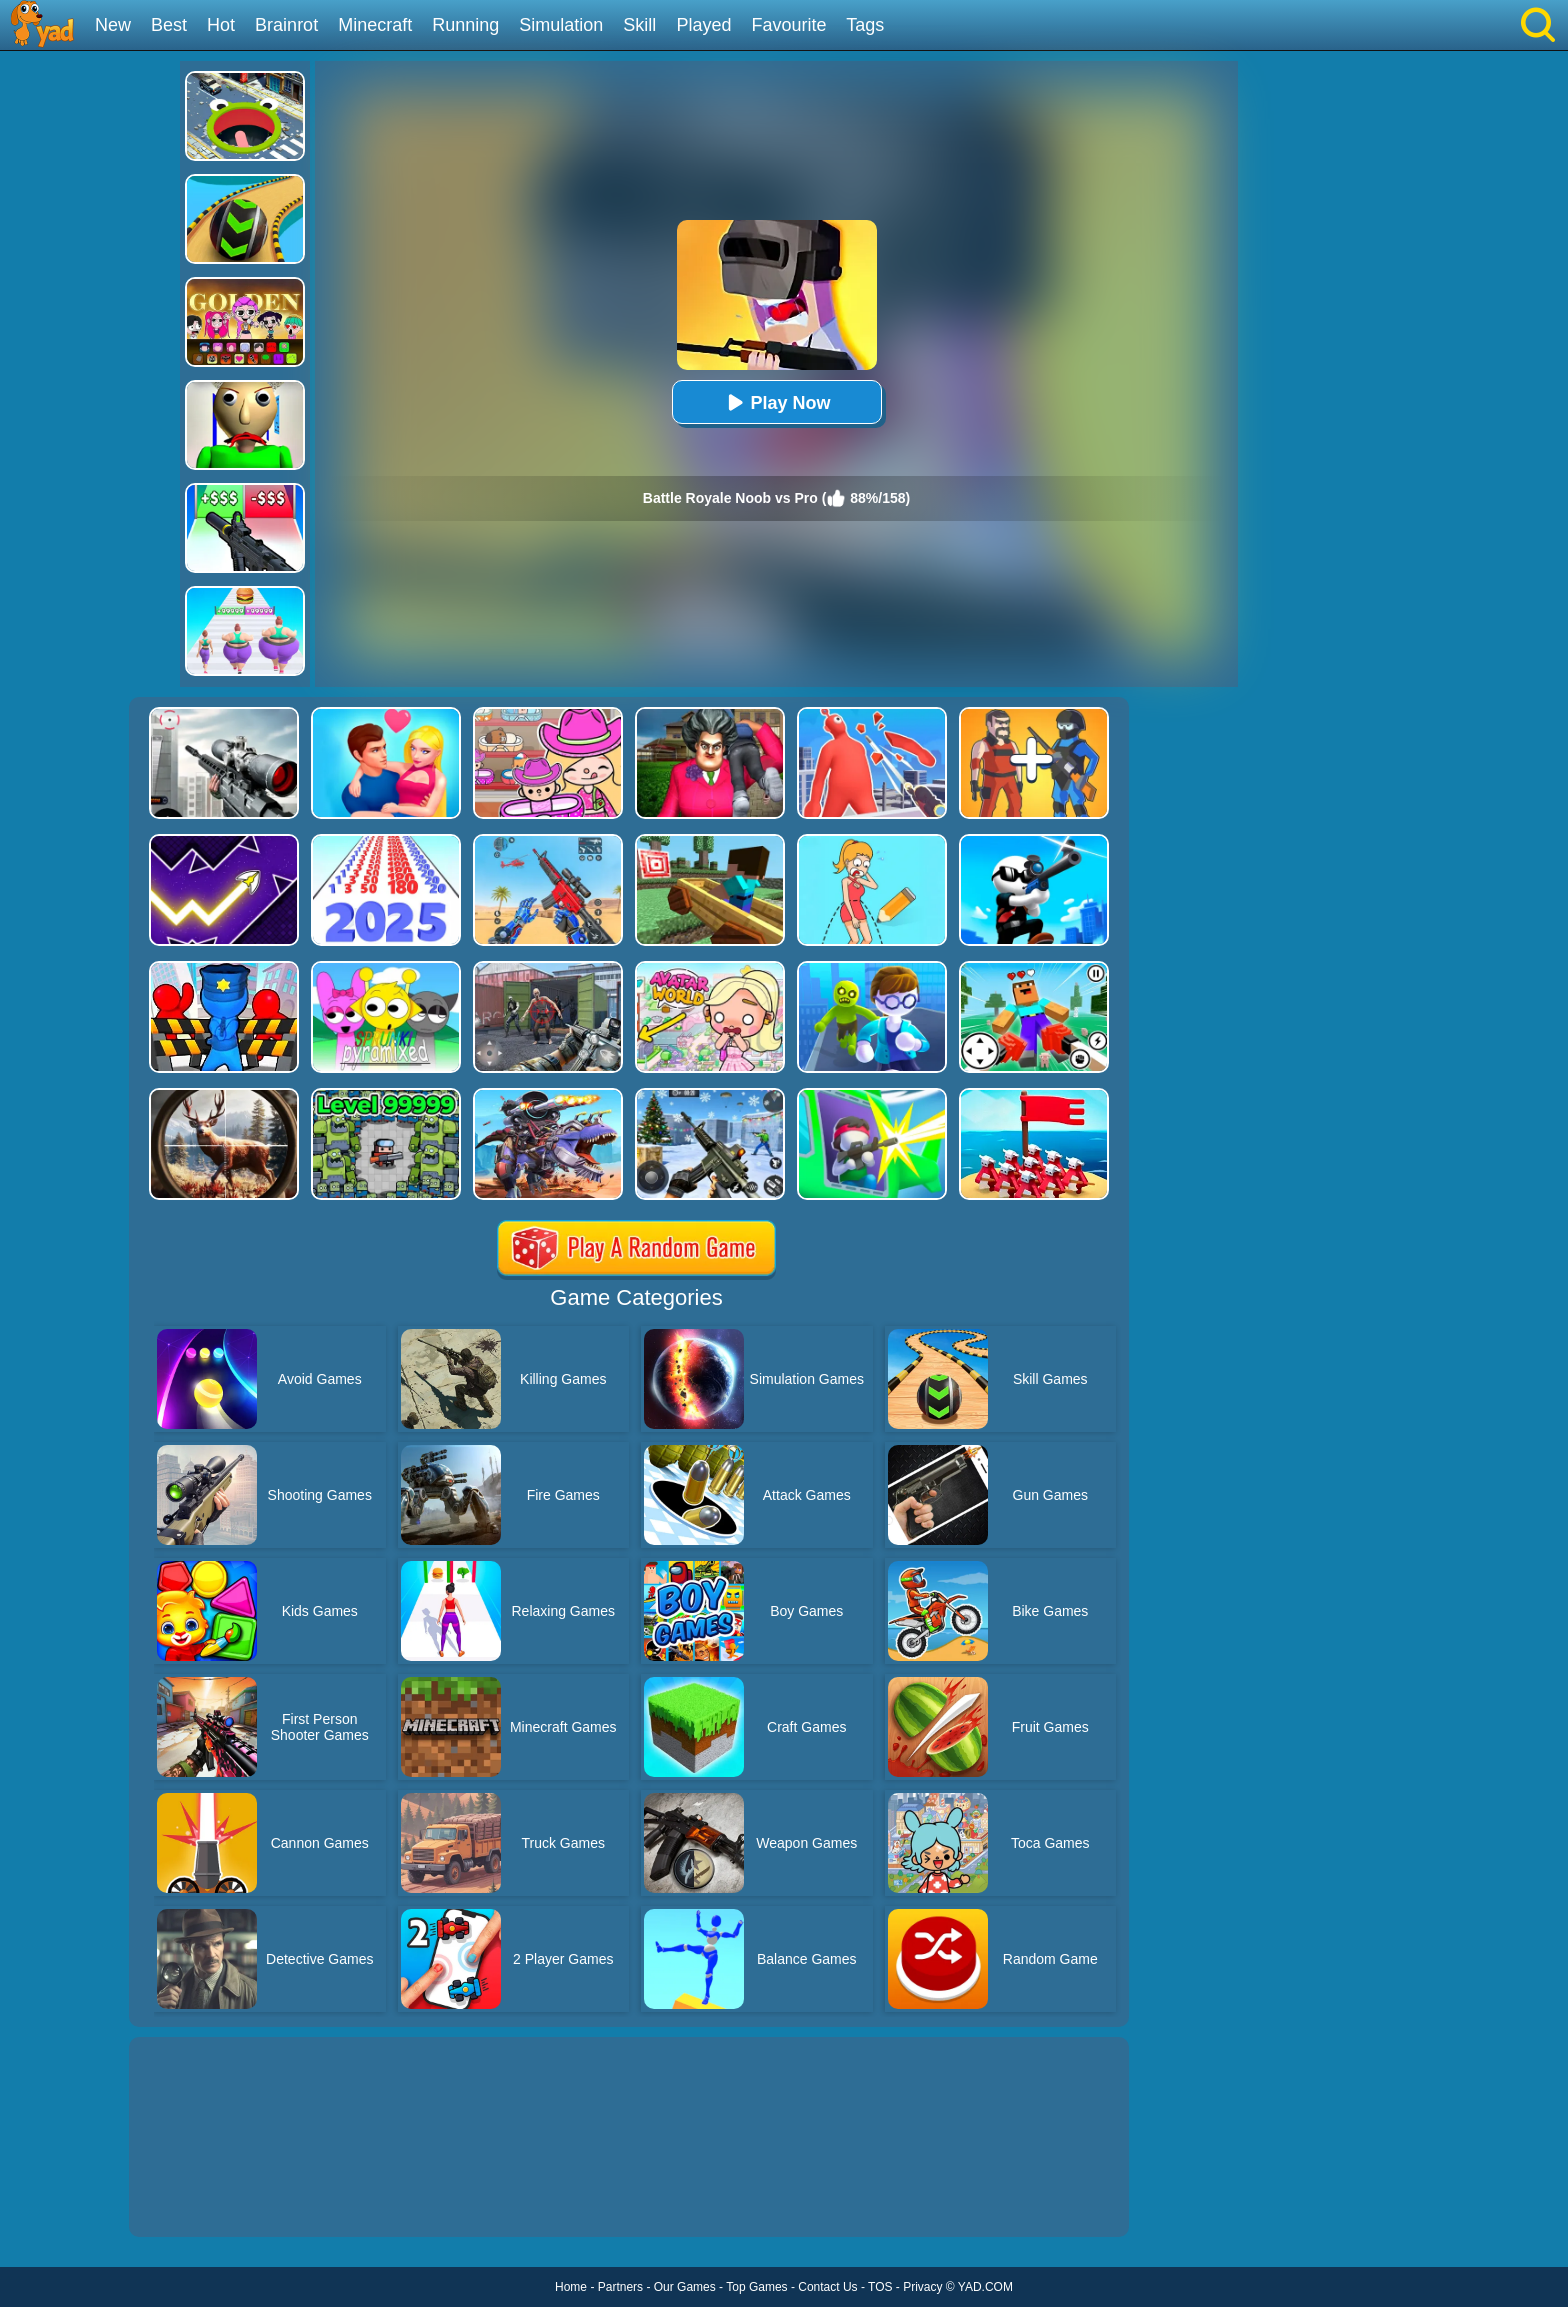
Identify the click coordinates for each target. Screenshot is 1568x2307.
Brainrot (286, 25)
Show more (196, 2199)
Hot (221, 25)
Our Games (685, 2287)
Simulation (561, 25)
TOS (880, 2287)
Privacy (922, 2287)
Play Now (776, 402)
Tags (865, 25)
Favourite (788, 25)
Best (169, 25)
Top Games (756, 2287)
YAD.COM (985, 2287)
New (113, 25)
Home (571, 2287)
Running (465, 25)
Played (703, 25)
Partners (620, 2287)
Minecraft (375, 25)
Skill (639, 25)
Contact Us (827, 2287)
